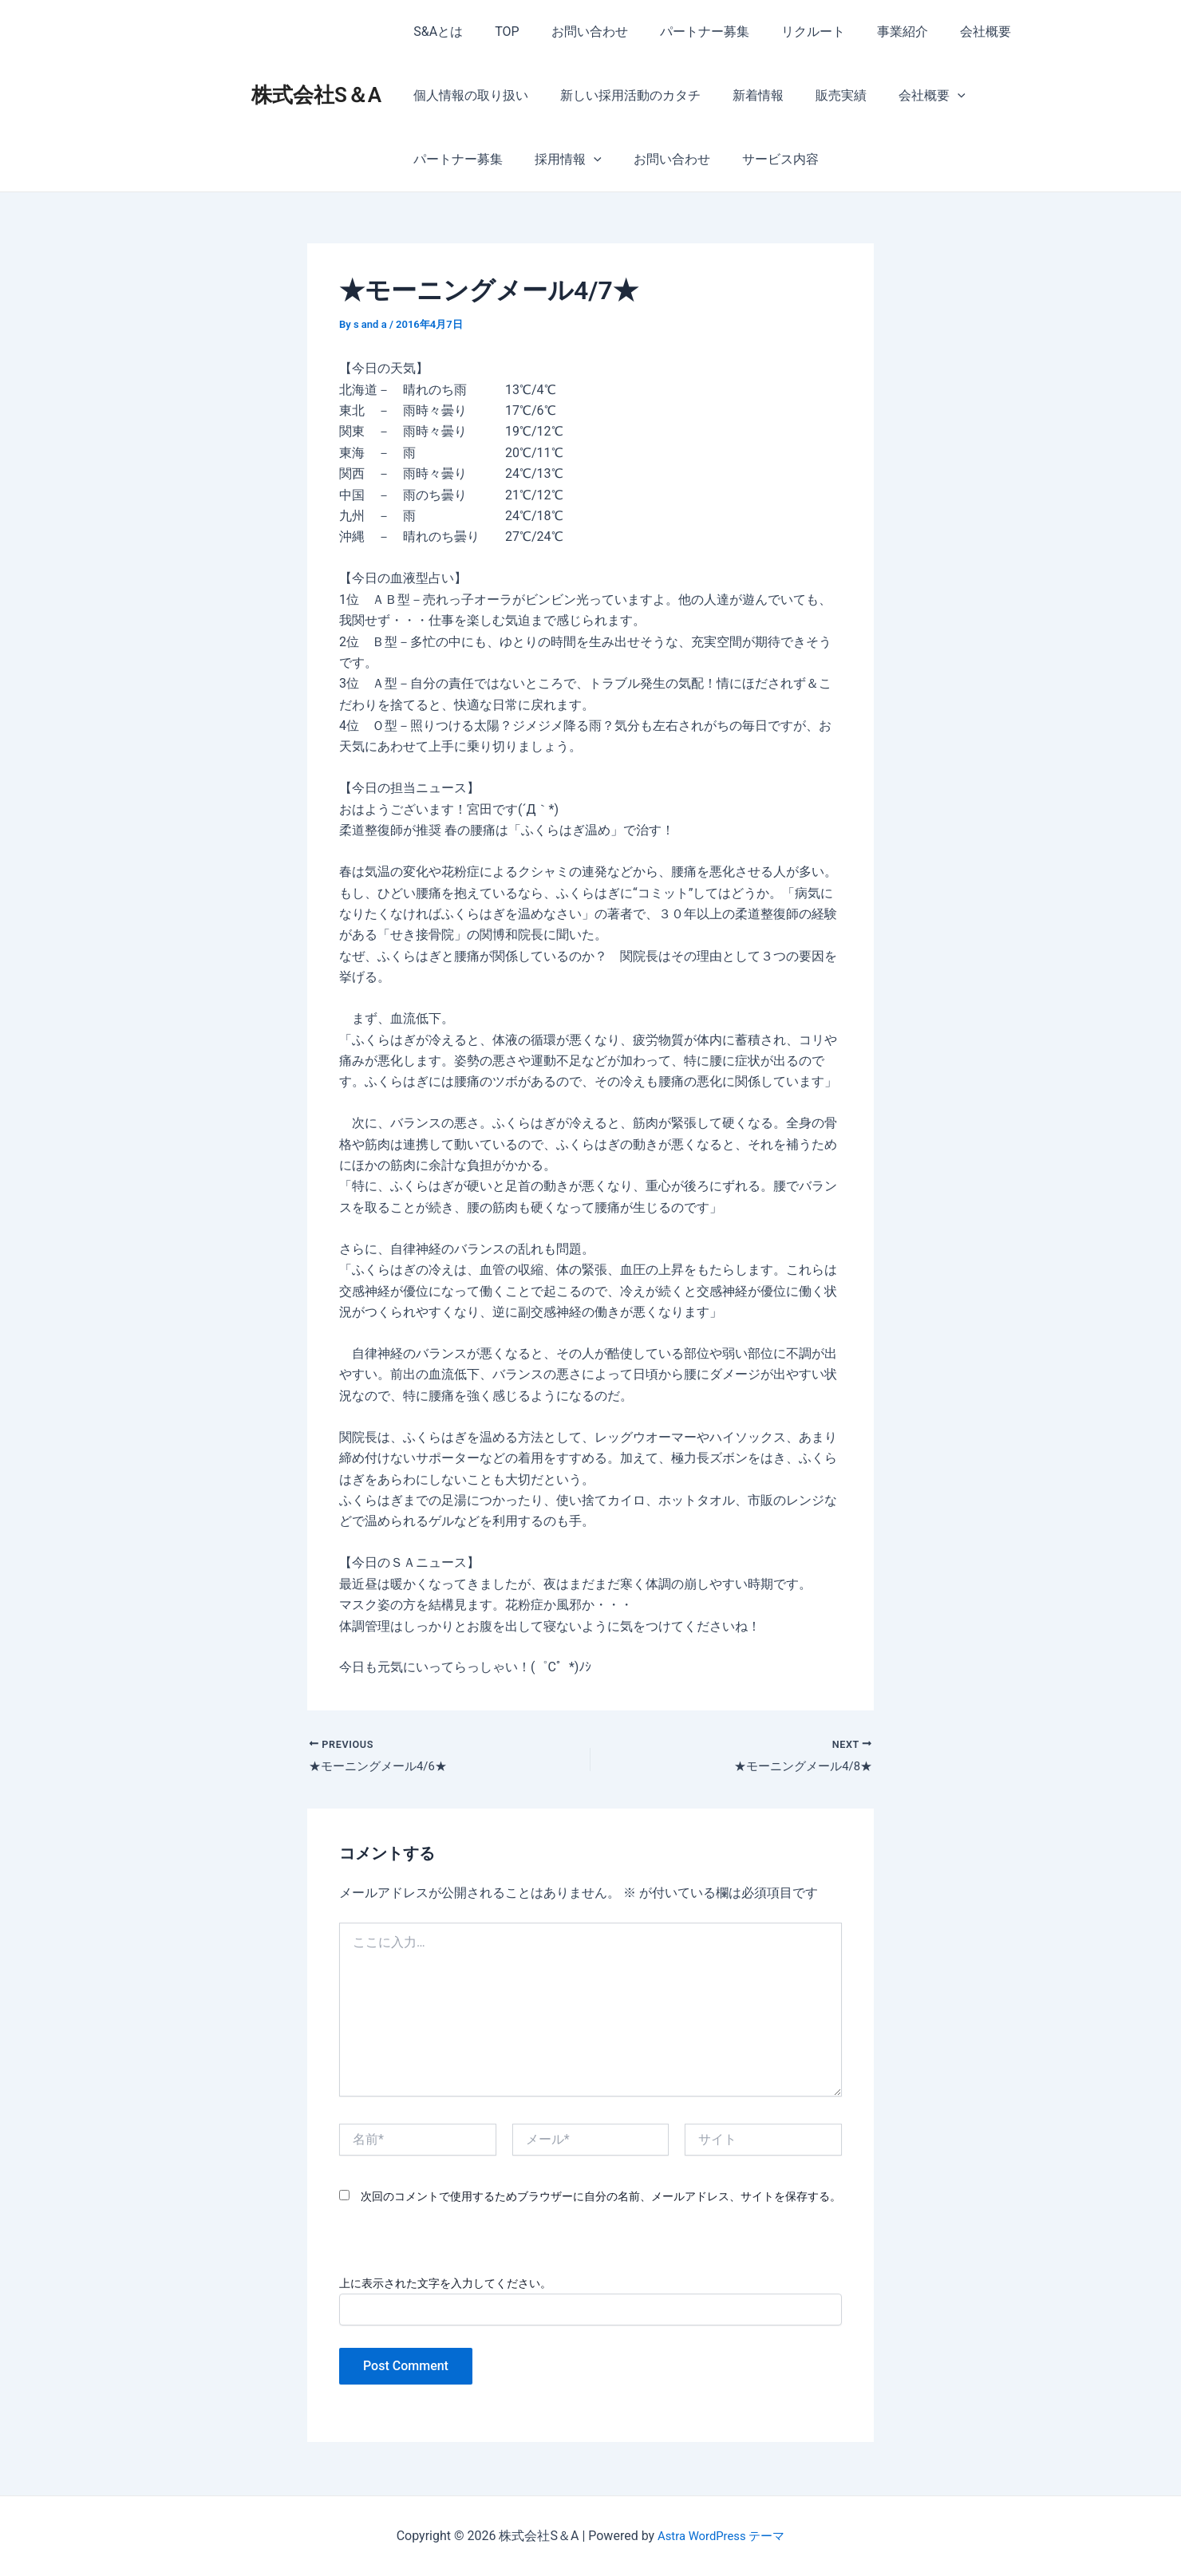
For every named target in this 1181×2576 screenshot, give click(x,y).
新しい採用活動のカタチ (621, 95)
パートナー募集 (682, 31)
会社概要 (944, 31)
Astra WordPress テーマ (721, 2535)
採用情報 (443, 159)
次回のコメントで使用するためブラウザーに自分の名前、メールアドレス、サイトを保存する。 (601, 2198)
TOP (497, 31)
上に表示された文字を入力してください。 (445, 2284)
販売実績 (818, 95)
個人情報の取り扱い (467, 95)
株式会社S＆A (316, 95)
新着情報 (742, 95)
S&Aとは (435, 31)
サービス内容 (643, 159)
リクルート (784, 31)
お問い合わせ (573, 31)
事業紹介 (867, 31)
